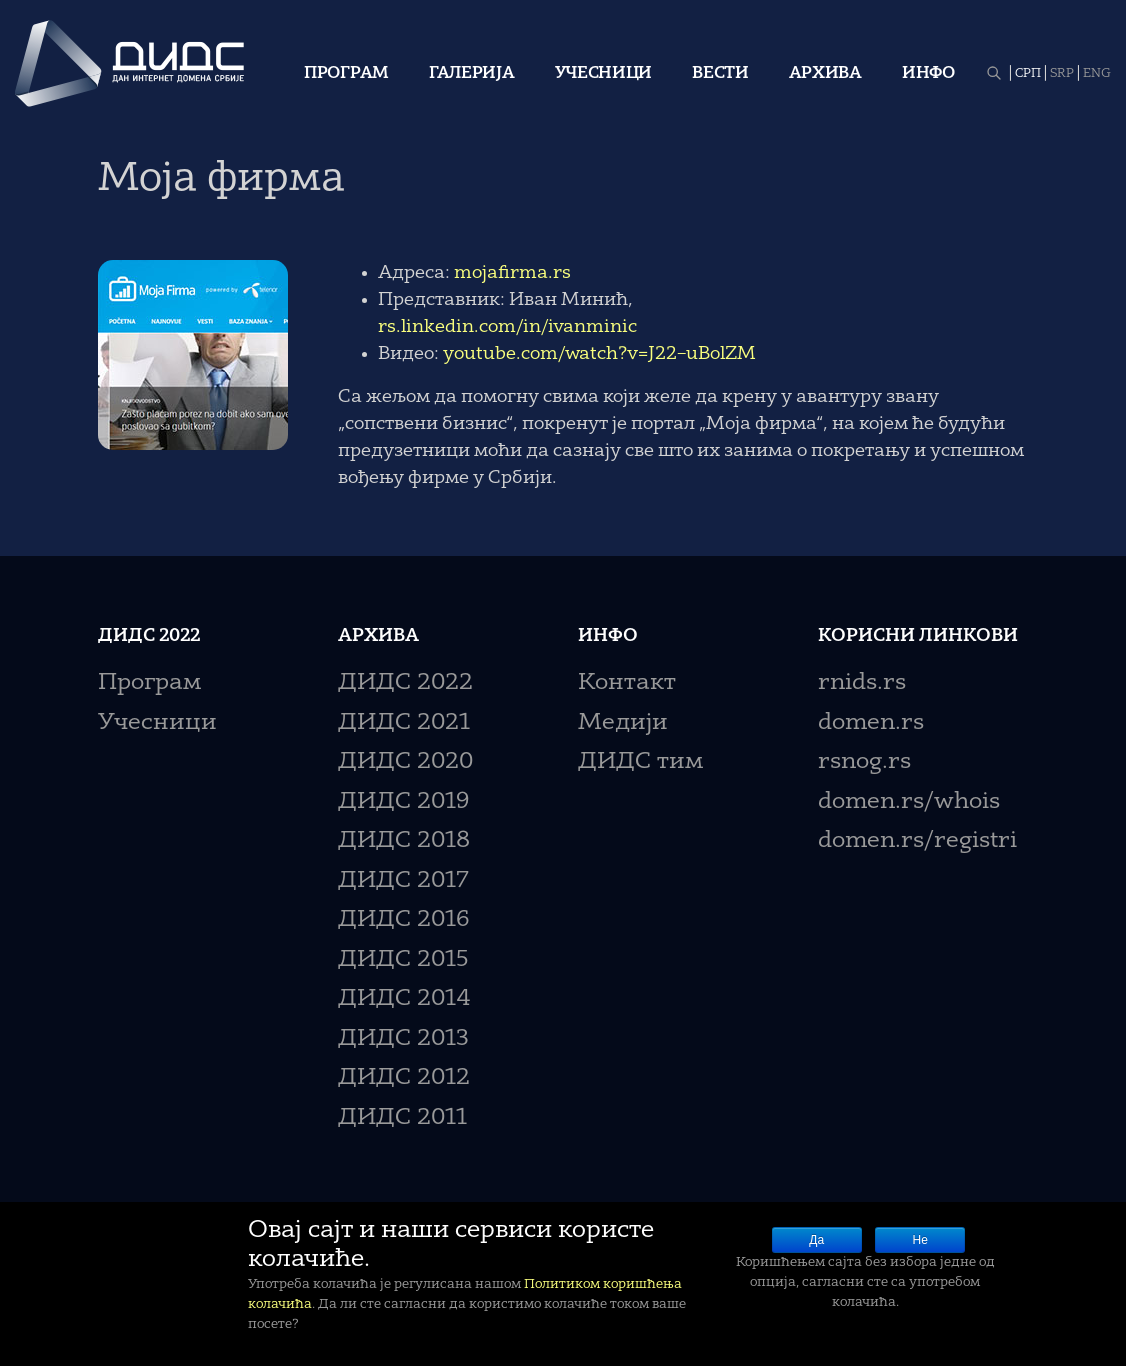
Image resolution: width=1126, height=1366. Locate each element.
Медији (623, 723)
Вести (720, 74)
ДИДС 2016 (403, 920)
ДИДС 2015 (403, 960)
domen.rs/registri (917, 841)
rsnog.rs (864, 762)
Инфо (928, 74)
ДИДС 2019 (403, 802)
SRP (1062, 74)
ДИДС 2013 (403, 1039)
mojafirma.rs (512, 273)
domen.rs (871, 723)
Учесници (604, 74)
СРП (1028, 74)
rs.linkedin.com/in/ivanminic (507, 327)
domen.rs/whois (909, 802)
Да (816, 1240)
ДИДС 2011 (402, 1118)
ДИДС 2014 (404, 999)
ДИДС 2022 (405, 683)
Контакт (627, 683)
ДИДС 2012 (404, 1078)
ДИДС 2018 (404, 841)
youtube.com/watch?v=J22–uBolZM (599, 354)
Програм (346, 74)
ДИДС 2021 (404, 723)
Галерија (472, 74)
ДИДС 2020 (405, 762)
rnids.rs (862, 683)
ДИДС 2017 (403, 881)
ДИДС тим (640, 762)
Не (920, 1240)
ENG (1097, 74)
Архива (825, 74)
